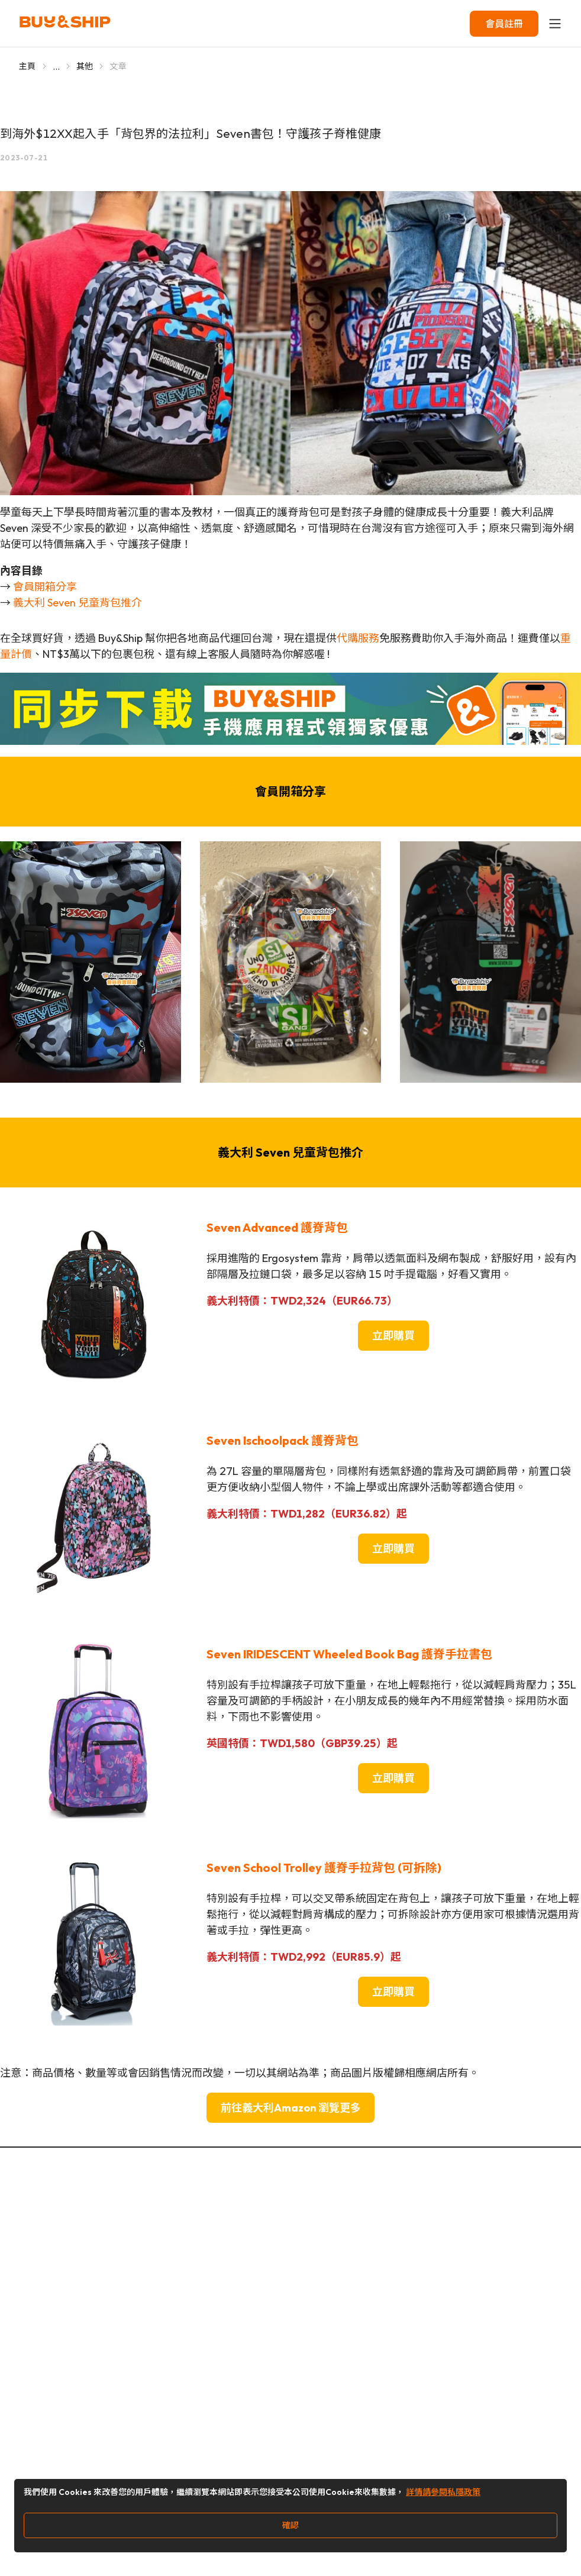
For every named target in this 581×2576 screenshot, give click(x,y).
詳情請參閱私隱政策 (443, 2492)
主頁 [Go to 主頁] (27, 66)
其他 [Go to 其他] (84, 66)
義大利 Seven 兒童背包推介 (77, 602)
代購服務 (358, 638)
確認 (290, 2525)
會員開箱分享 (45, 586)
